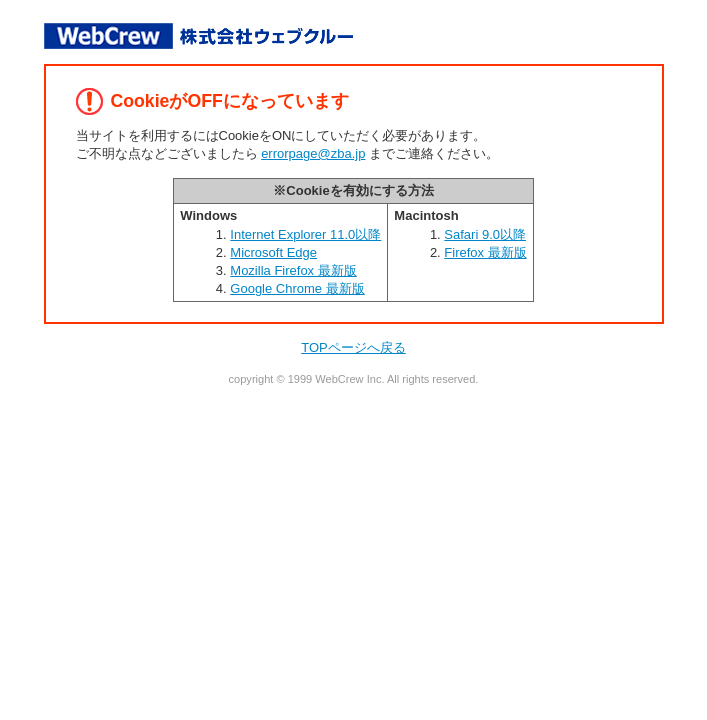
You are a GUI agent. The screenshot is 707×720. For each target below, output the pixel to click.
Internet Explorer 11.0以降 (305, 234)
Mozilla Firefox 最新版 (293, 270)
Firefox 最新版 (485, 252)
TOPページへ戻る (353, 347)
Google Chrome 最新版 (297, 288)
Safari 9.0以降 (485, 234)
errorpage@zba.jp (313, 153)
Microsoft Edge (273, 252)
